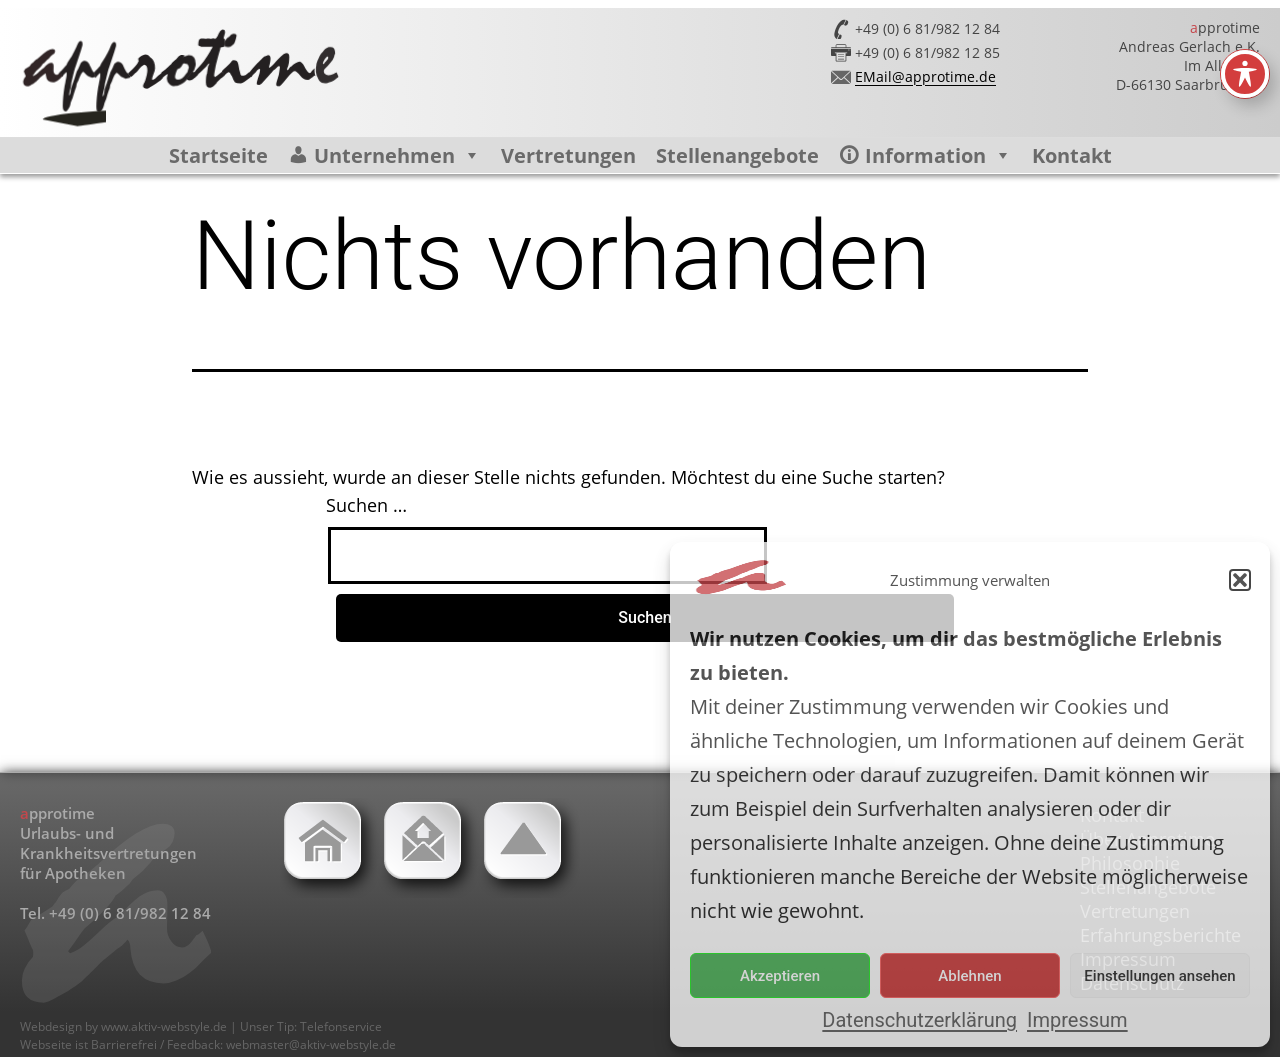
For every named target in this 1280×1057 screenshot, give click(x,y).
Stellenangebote (737, 155)
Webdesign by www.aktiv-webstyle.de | (130, 1026)
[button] (1240, 580)
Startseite (218, 155)
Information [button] (938, 155)
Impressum (1077, 1020)
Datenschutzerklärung (919, 1020)
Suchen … (366, 505)
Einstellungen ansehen (1159, 976)
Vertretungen (568, 155)
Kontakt (1072, 155)
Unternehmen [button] (397, 155)
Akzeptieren (780, 976)
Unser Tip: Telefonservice (311, 1026)
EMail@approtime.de (925, 76)
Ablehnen (969, 976)
